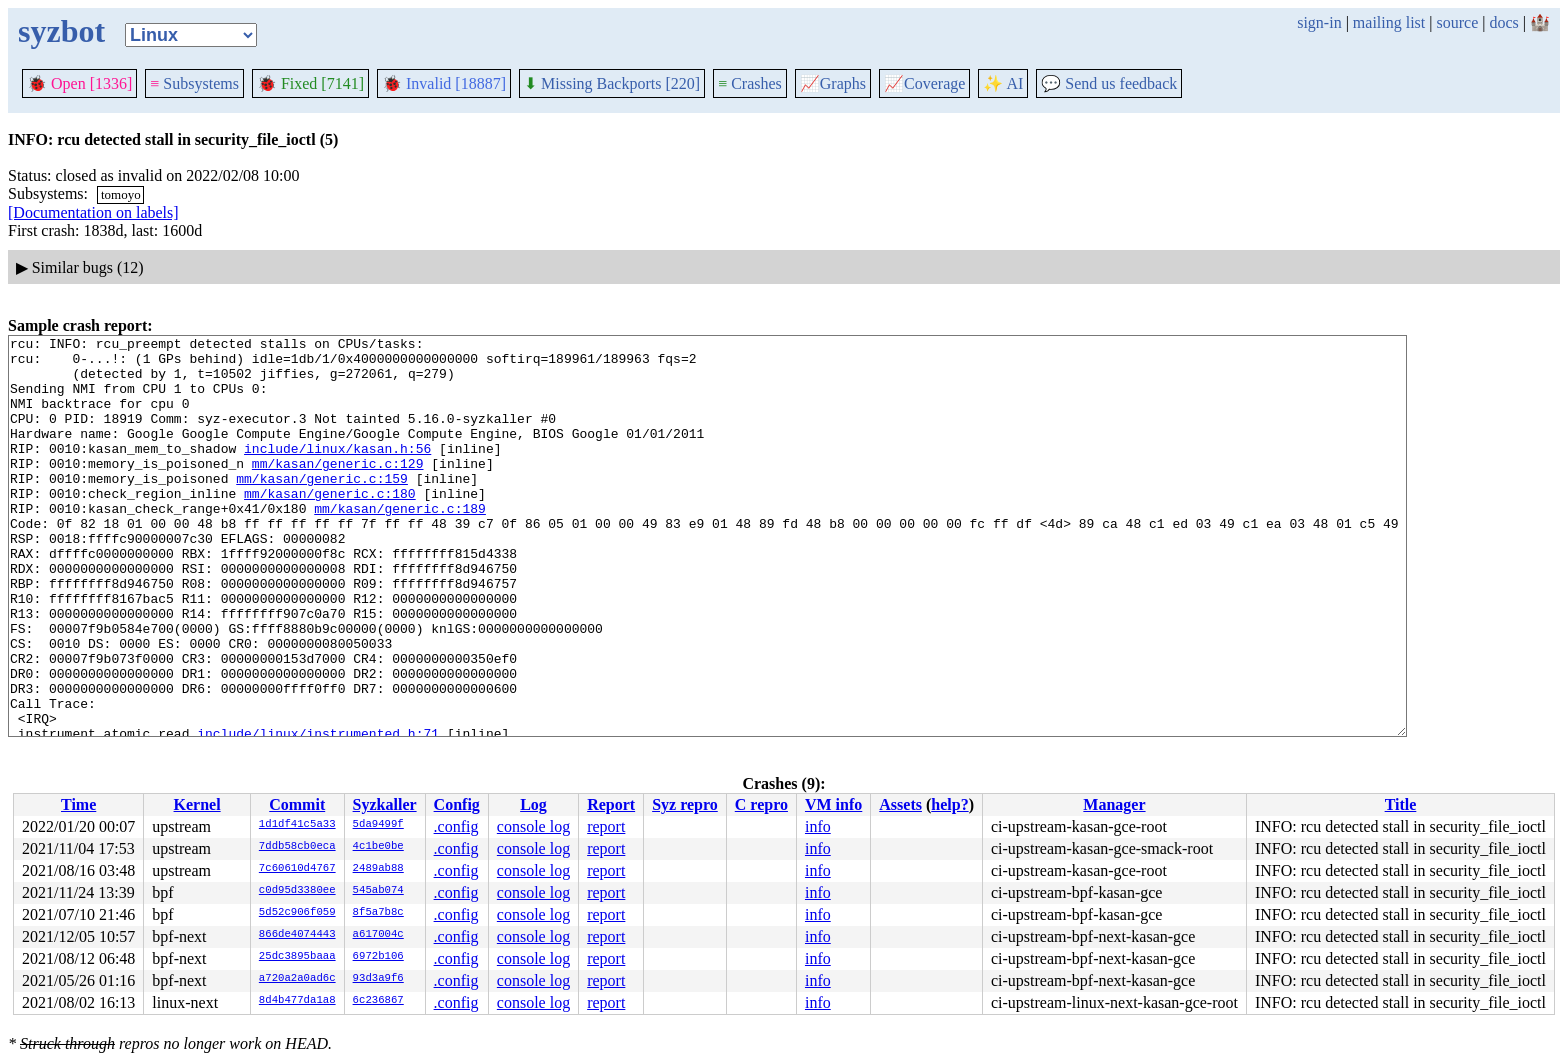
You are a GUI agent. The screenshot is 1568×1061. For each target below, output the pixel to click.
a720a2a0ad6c (297, 979)
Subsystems (194, 83)
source (1458, 22)
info (818, 826)
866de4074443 (297, 935)
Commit (297, 804)
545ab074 (378, 891)
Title (1401, 804)
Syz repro (685, 804)
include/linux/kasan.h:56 (337, 472)
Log (533, 804)
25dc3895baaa (297, 957)
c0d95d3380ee (297, 891)
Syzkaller (385, 804)
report (606, 826)
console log (533, 826)
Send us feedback (1109, 83)
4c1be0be (378, 847)
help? (949, 804)
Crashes (750, 83)
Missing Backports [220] (612, 83)
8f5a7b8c (378, 913)
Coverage (924, 83)
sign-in (1319, 22)
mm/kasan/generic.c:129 (338, 490)
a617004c (378, 935)
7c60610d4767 (297, 869)
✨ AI (1003, 83)
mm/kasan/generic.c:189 (400, 544)
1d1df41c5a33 (297, 825)
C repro (761, 804)
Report (611, 804)
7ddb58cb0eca (297, 847)
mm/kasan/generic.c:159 (322, 508)
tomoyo (121, 194)
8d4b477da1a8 (297, 1001)
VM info (833, 804)
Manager (1114, 804)
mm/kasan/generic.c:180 (330, 526)
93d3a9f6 (378, 979)
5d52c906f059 (297, 913)
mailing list (1389, 22)
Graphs (833, 83)
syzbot (61, 31)
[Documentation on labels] (93, 212)
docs (1503, 22)
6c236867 (378, 1001)
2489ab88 (378, 869)
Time (78, 804)
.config (456, 826)
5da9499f (378, 825)
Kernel (197, 804)
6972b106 (378, 957)
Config (457, 804)
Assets (900, 804)
